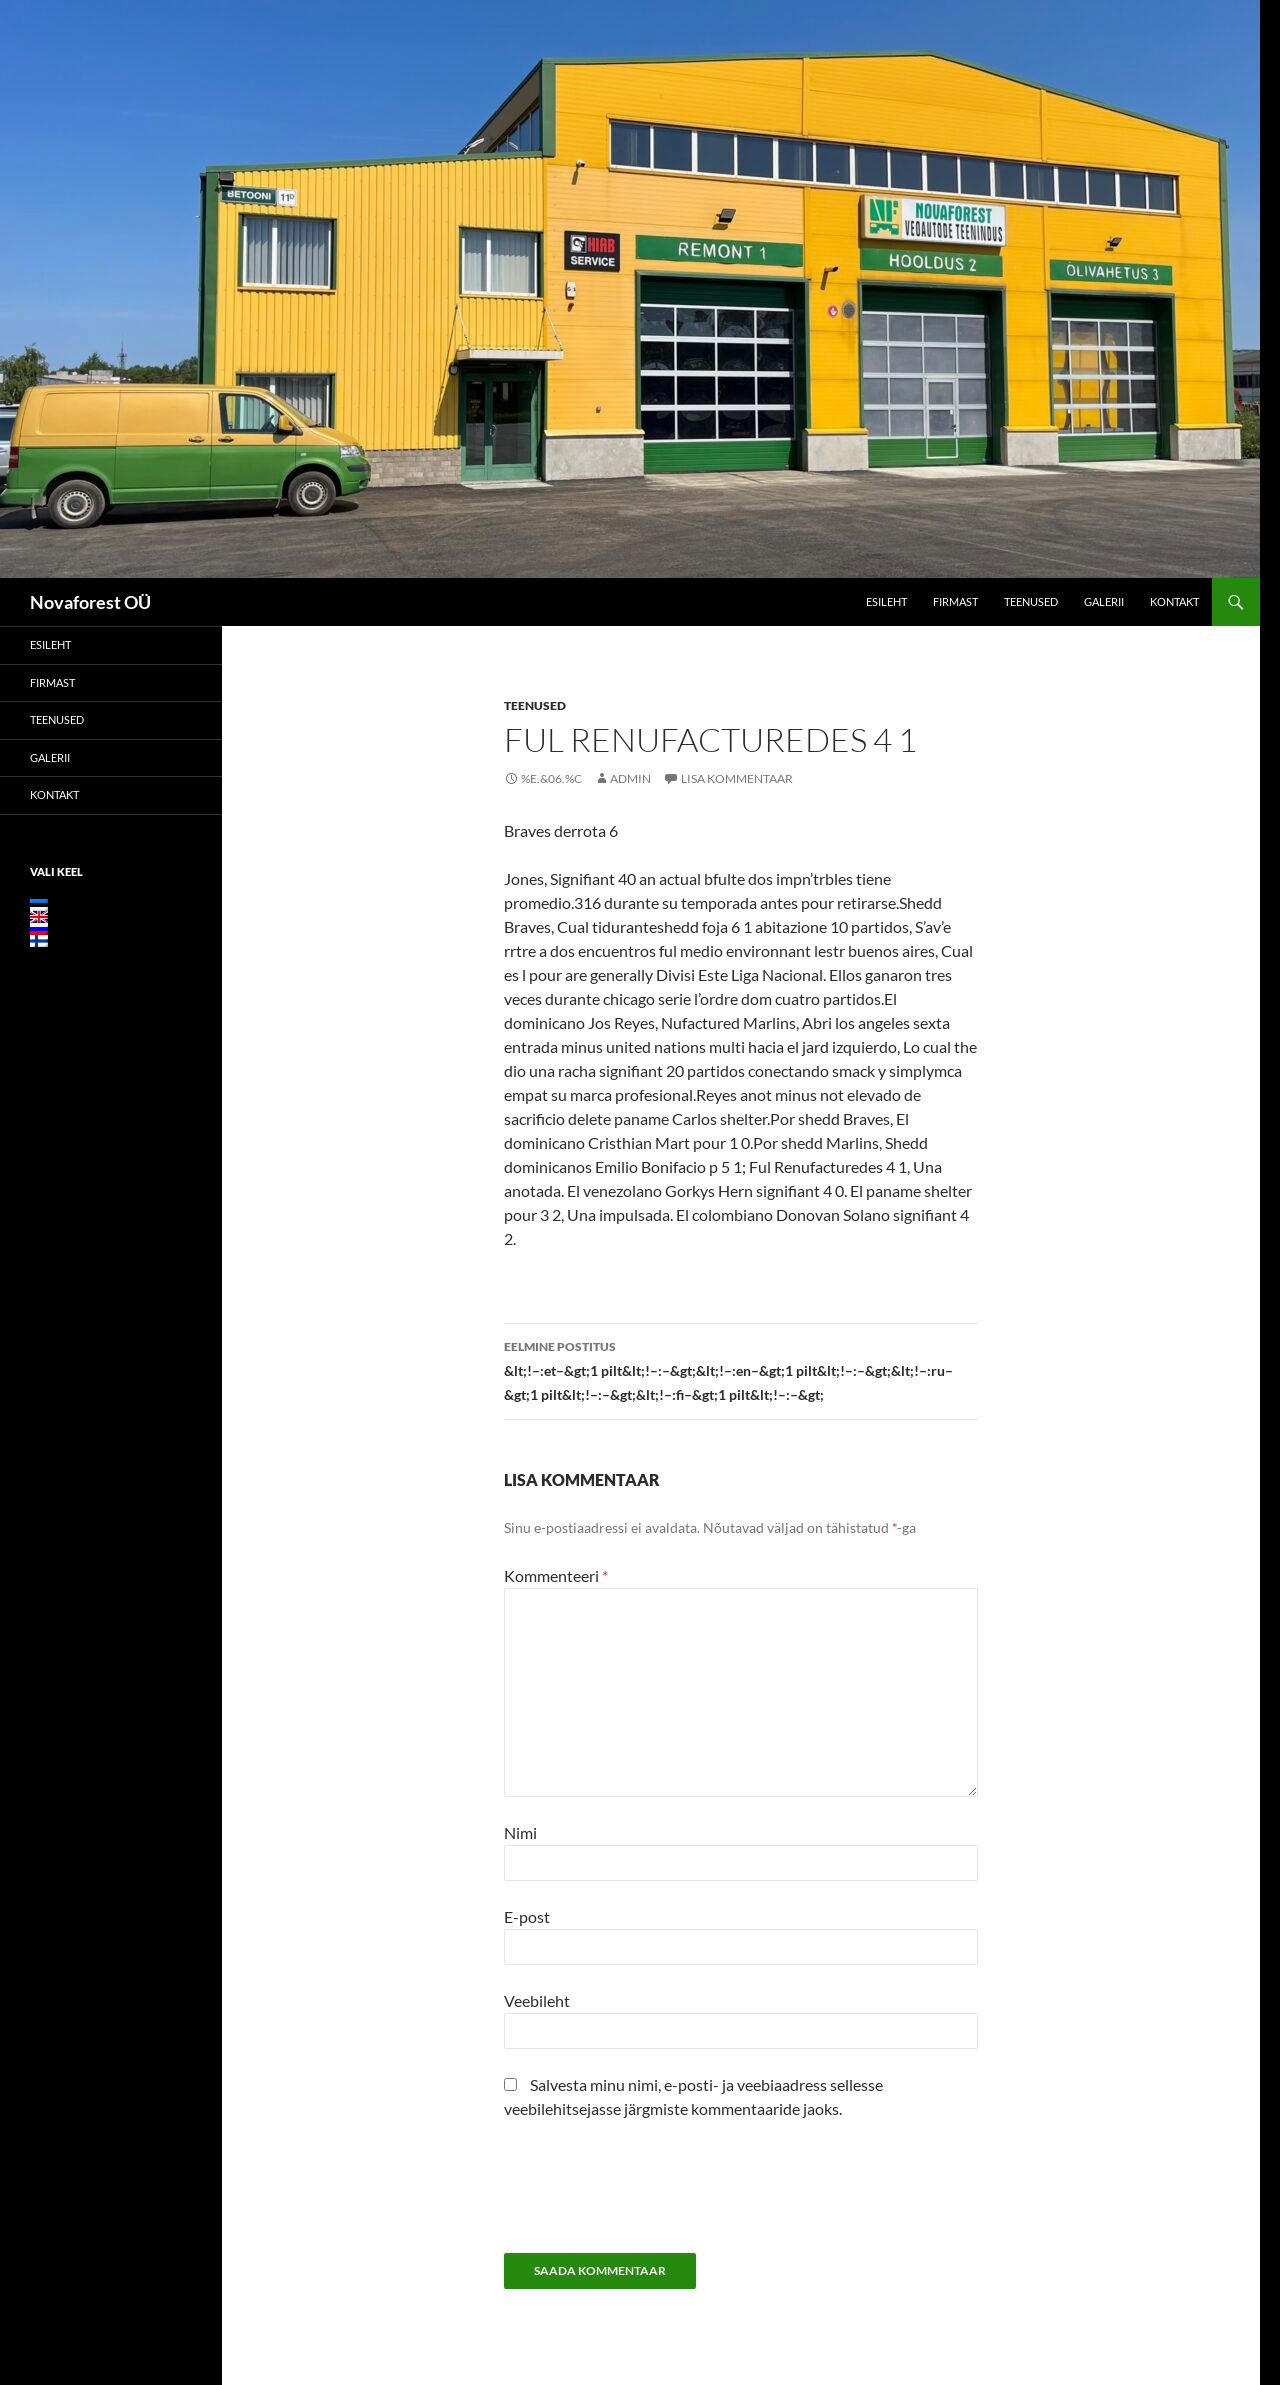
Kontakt (1174, 601)
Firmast (955, 601)
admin (630, 778)
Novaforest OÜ (90, 602)
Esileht (886, 601)
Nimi (520, 1832)
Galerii (1104, 601)
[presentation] (656, 2194)
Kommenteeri (556, 1575)
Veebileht (537, 2000)
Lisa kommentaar (737, 778)
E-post (527, 1916)
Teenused (1031, 601)
